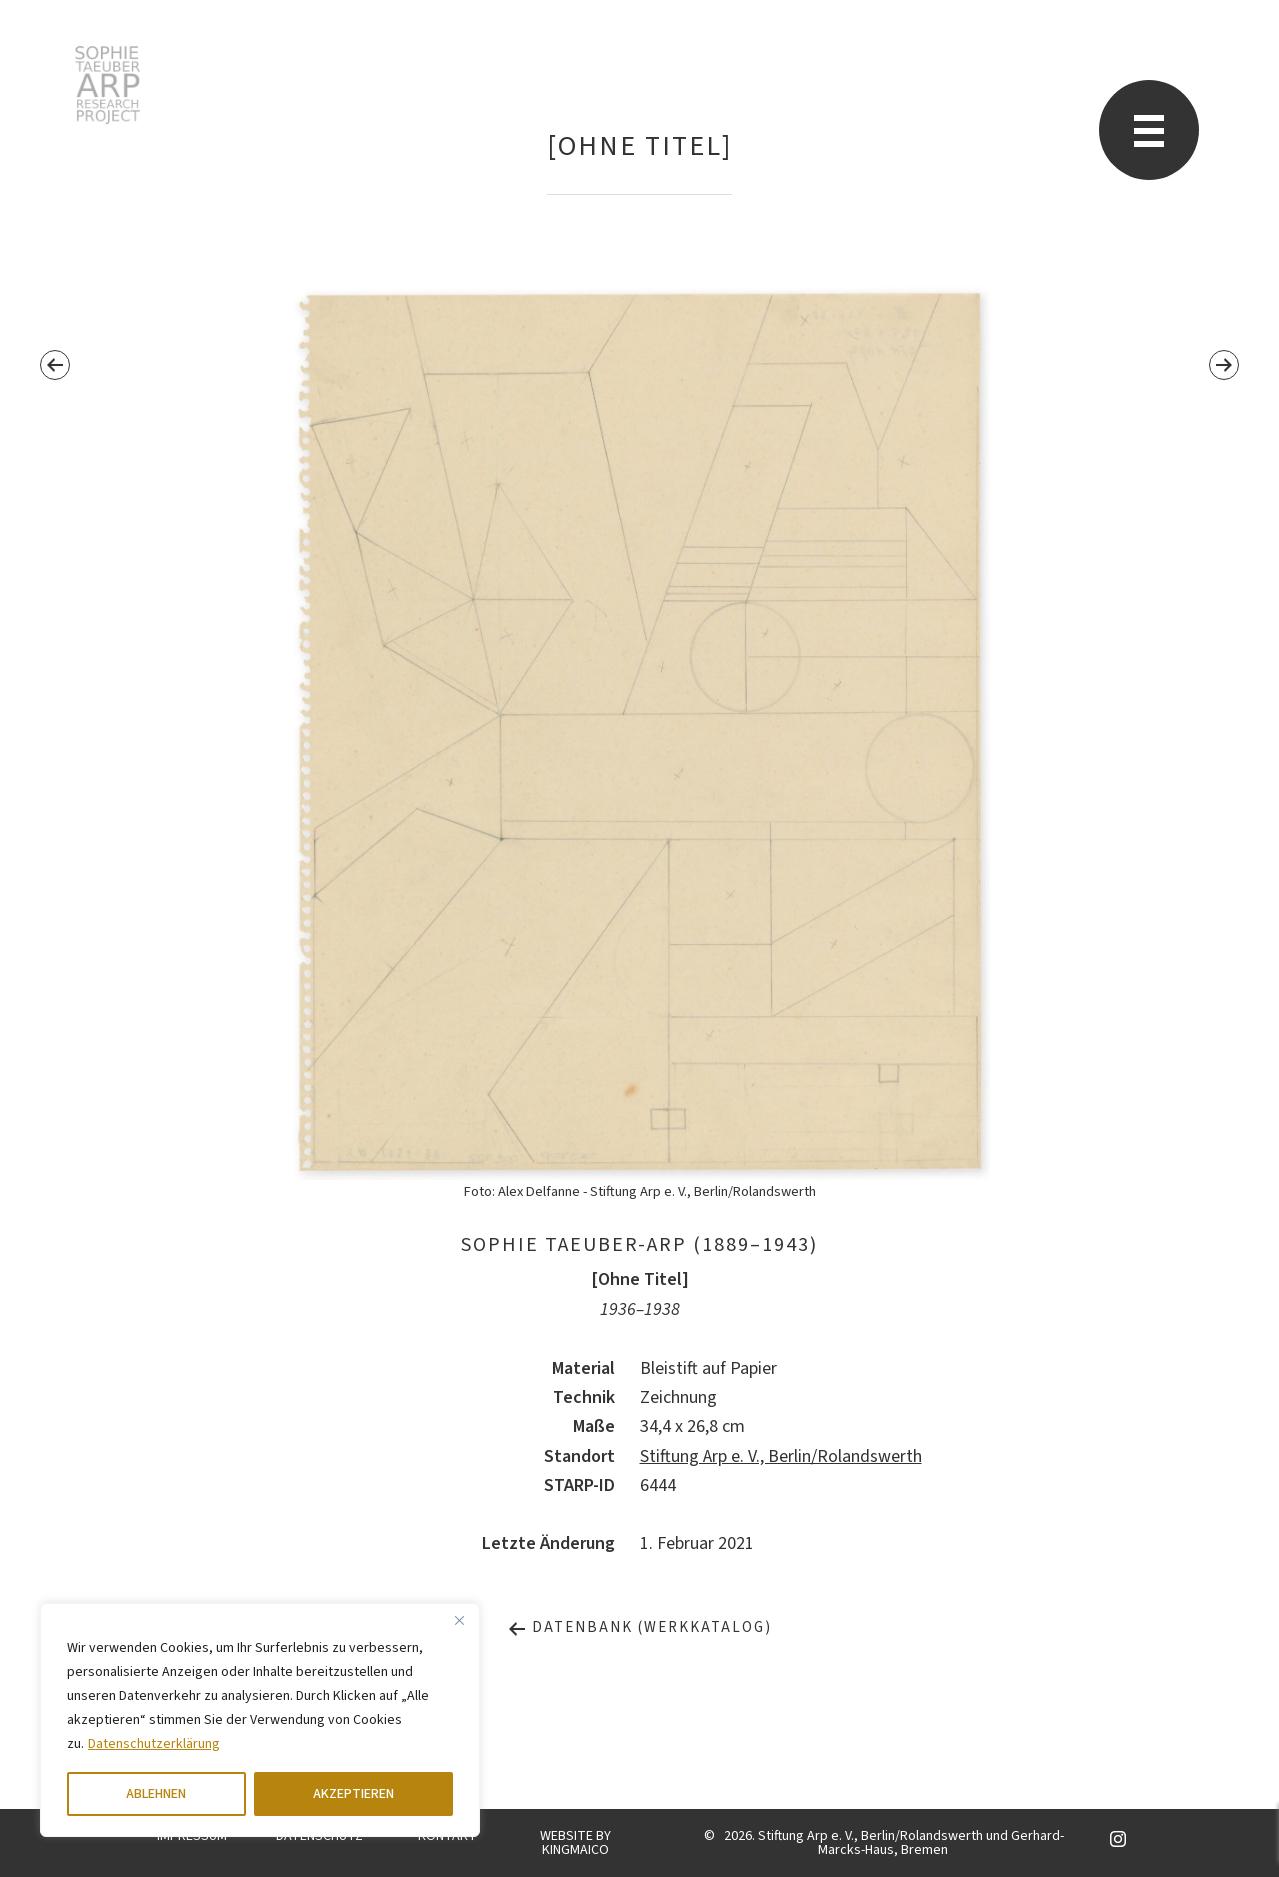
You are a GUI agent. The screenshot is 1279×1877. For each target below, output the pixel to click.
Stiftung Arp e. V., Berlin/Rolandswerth (781, 1456)
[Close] (459, 1620)
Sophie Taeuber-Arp (107, 85)
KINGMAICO (575, 1850)
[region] (260, 1720)
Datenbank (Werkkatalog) (639, 1627)
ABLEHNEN (156, 1794)
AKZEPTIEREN (353, 1794)
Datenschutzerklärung (154, 1744)
